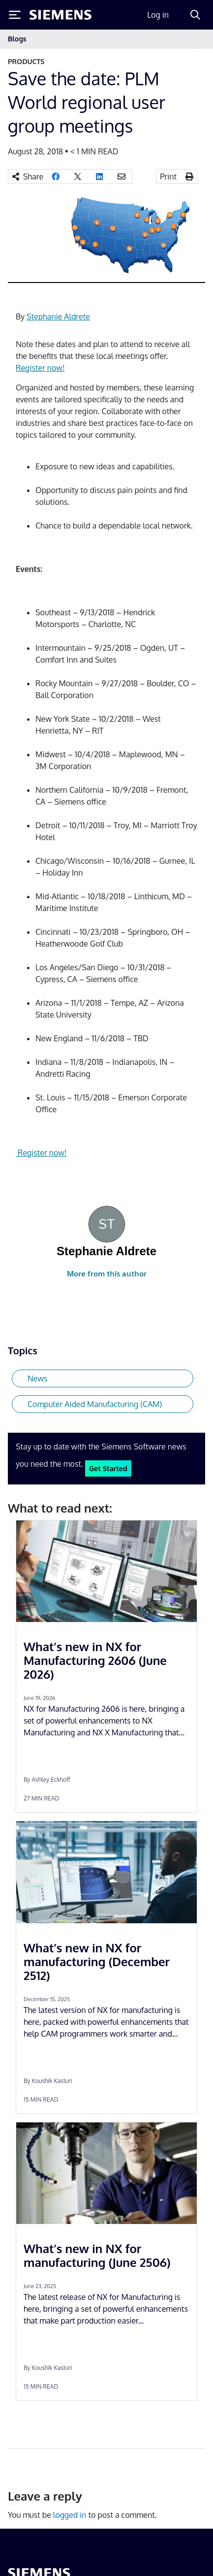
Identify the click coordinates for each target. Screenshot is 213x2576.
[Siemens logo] (60, 15)
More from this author (107, 1273)
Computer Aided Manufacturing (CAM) (95, 1404)
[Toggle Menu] (15, 15)
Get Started (108, 1468)
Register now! (40, 368)
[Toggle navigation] (195, 39)
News (38, 1378)
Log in (158, 15)
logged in (70, 2515)
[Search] (195, 15)
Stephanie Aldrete (58, 316)
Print (168, 176)
